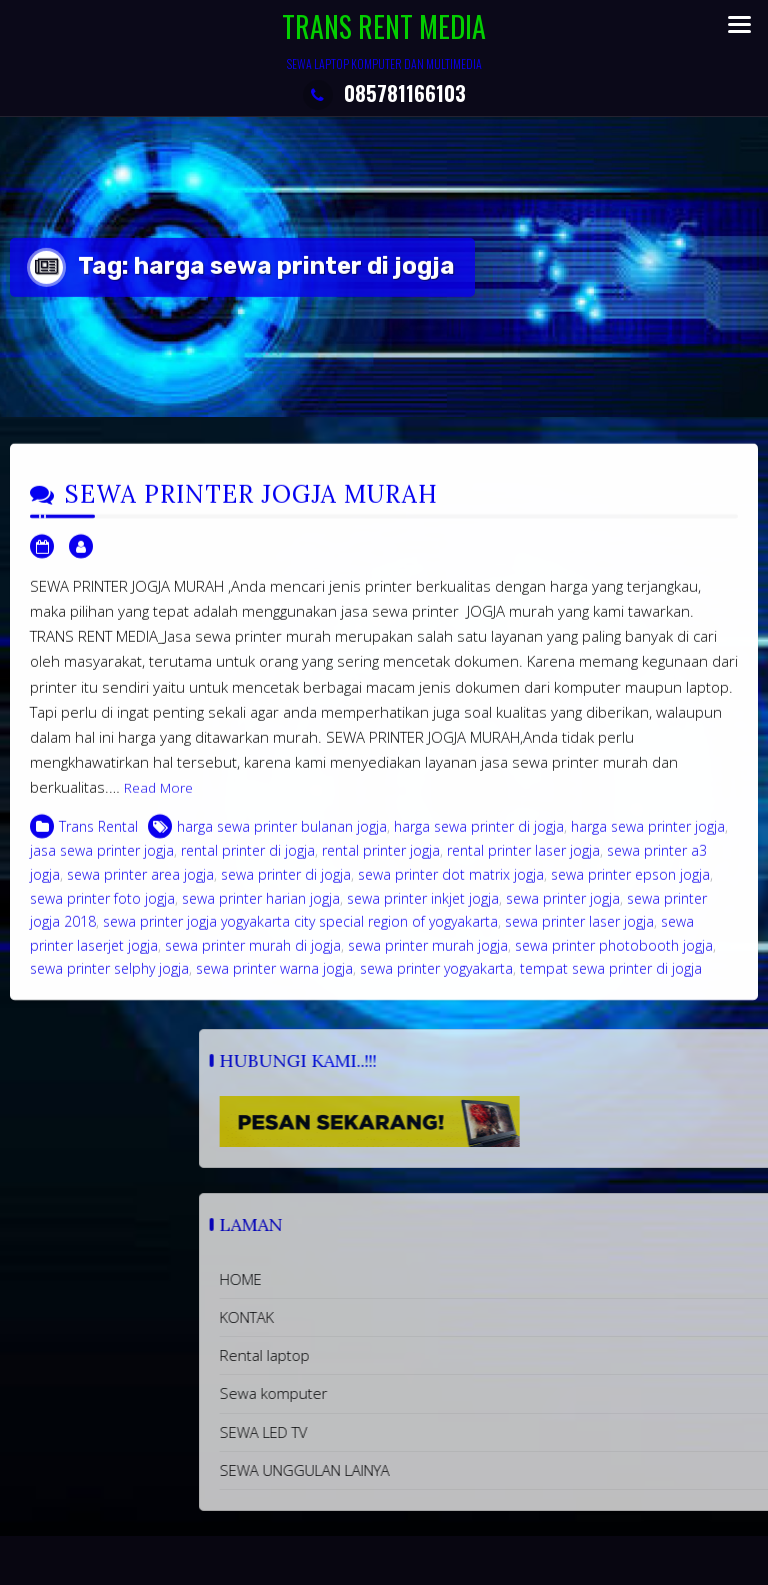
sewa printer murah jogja (428, 959)
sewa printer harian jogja (261, 912)
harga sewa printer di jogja (479, 841)
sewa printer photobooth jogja (614, 959)
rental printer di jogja (248, 865)
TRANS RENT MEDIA (384, 26)
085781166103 (384, 93)
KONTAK (422, 1317)
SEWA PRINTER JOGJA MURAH (251, 508)
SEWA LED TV (439, 1432)
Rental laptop (440, 1355)
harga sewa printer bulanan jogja (282, 841)
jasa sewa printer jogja (102, 865)
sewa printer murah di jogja (253, 959)
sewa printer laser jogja (579, 935)
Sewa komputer (449, 1393)
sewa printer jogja (563, 912)
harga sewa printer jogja (648, 841)
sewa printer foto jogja (102, 912)
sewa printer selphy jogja (109, 982)
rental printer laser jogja (523, 865)
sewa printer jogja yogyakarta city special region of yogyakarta (300, 935)
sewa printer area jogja (140, 888)
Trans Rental (98, 841)
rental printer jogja (381, 865)
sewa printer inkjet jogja (423, 912)
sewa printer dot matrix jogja (451, 888)
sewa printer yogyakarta (436, 982)
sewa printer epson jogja (630, 888)
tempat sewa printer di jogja (611, 982)
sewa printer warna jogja (274, 982)
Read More (158, 802)
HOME (416, 1279)
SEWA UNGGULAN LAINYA (480, 1470)
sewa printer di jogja (286, 888)
